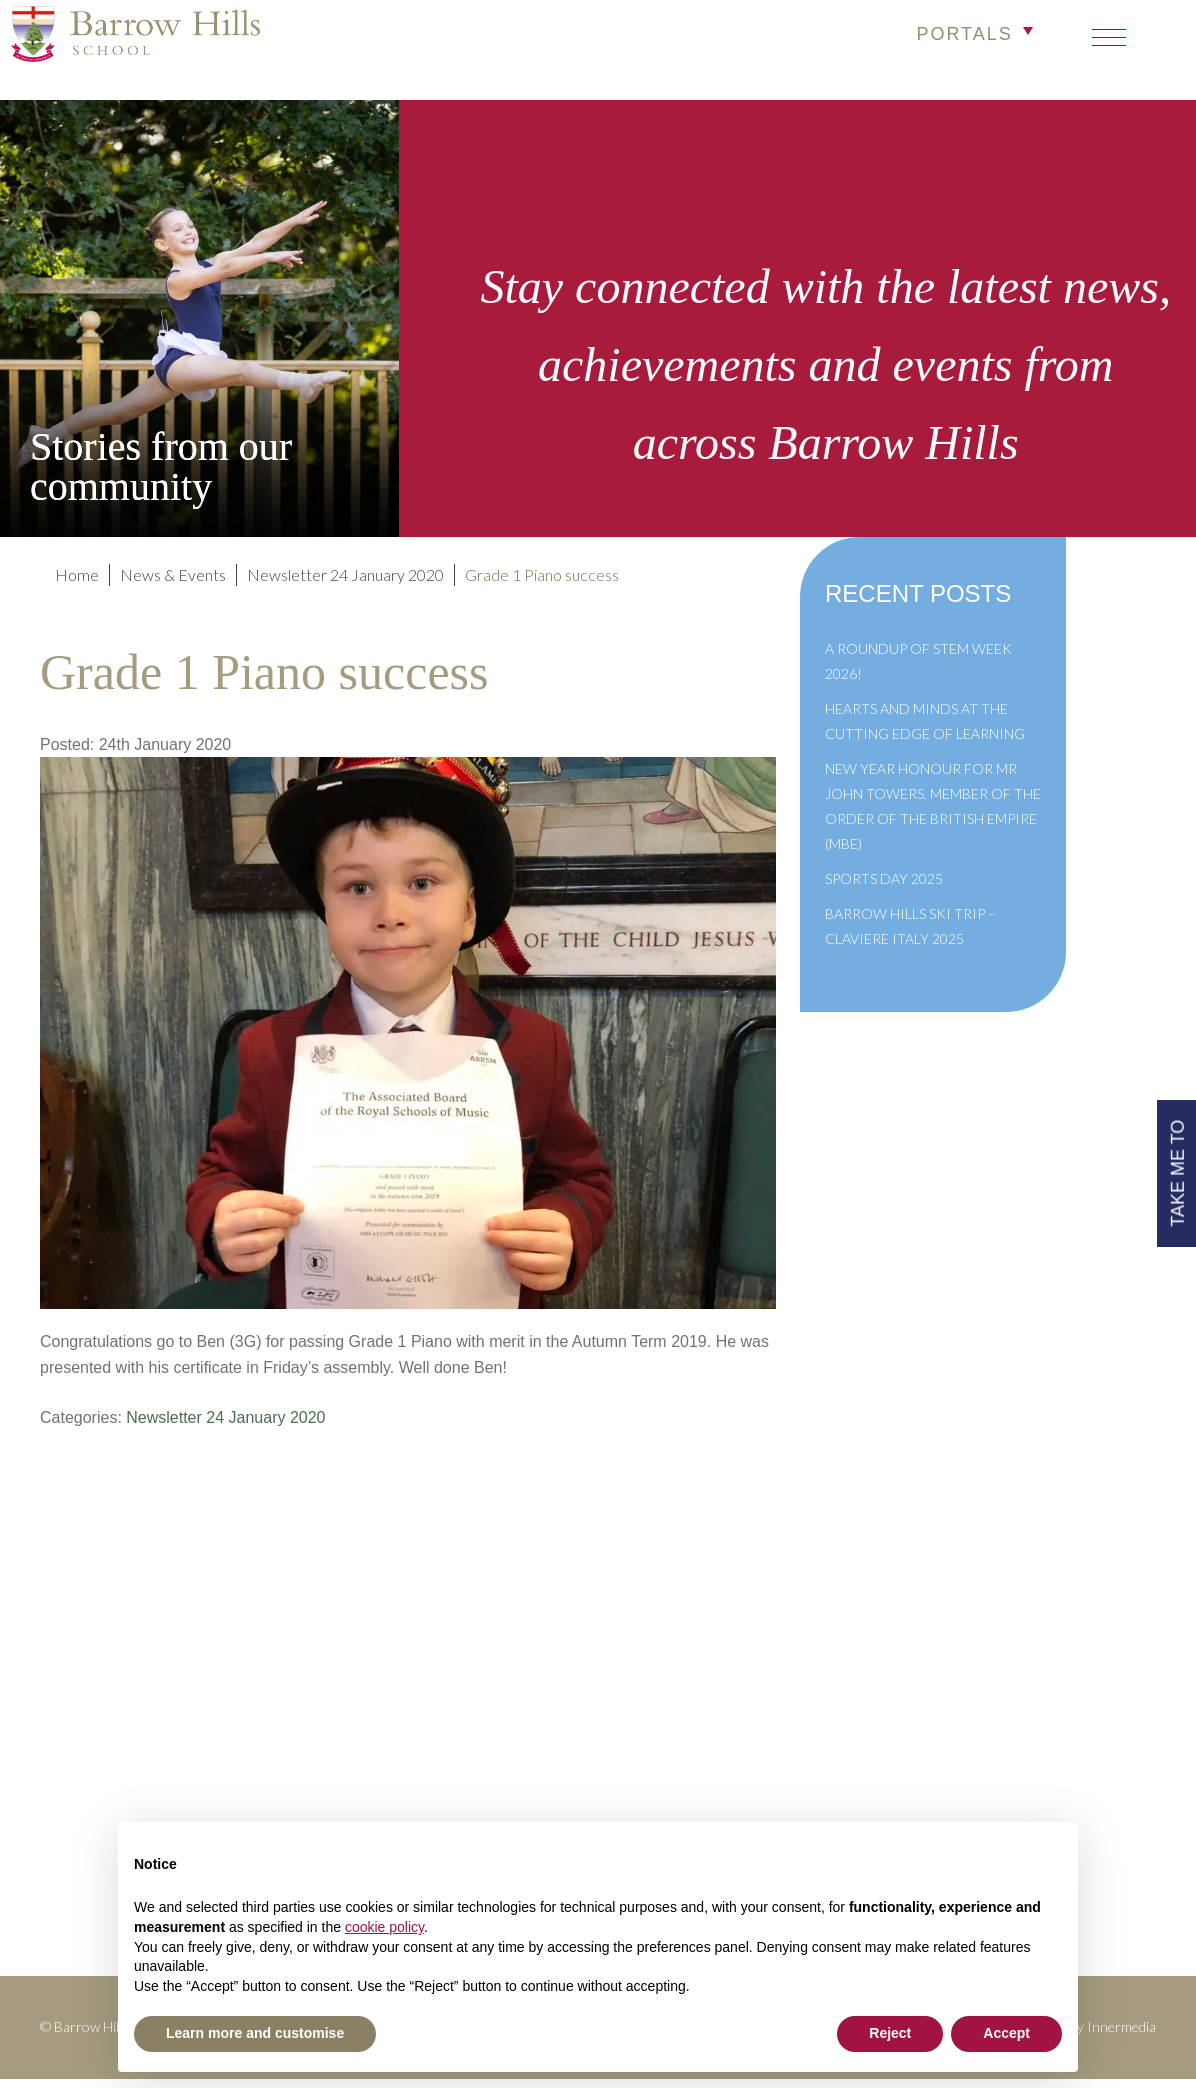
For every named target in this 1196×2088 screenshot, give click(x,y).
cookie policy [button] (384, 1927)
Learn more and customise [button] (255, 2033)
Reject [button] (890, 2033)
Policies (450, 1697)
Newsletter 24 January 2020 (219, 1426)
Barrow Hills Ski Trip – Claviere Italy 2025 (910, 935)
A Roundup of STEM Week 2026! (918, 670)
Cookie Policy (472, 1805)
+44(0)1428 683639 (1054, 1669)
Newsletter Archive (492, 1778)
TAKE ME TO (1174, 1169)
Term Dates (461, 1669)
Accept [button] (1006, 2033)
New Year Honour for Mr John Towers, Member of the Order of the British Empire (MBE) (933, 815)
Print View (1017, 1724)
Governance (465, 1751)
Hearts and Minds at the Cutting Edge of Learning (925, 730)
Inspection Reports (490, 1724)
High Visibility (1080, 1751)
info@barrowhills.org (1057, 1697)
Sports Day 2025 (884, 887)
